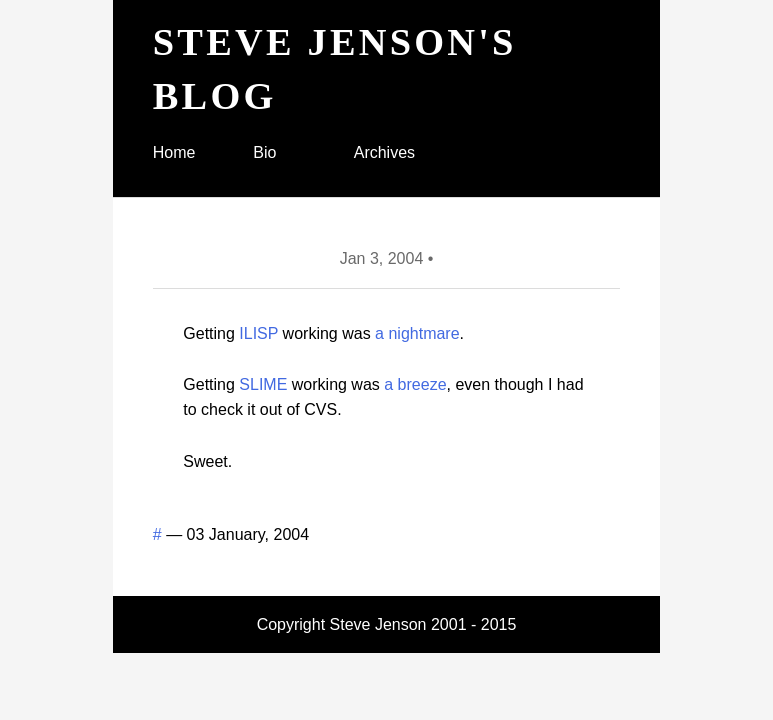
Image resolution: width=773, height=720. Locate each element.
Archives (384, 152)
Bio (264, 152)
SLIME (263, 384)
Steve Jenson (378, 624)
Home (174, 152)
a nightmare (417, 333)
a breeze (415, 384)
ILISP (258, 333)
